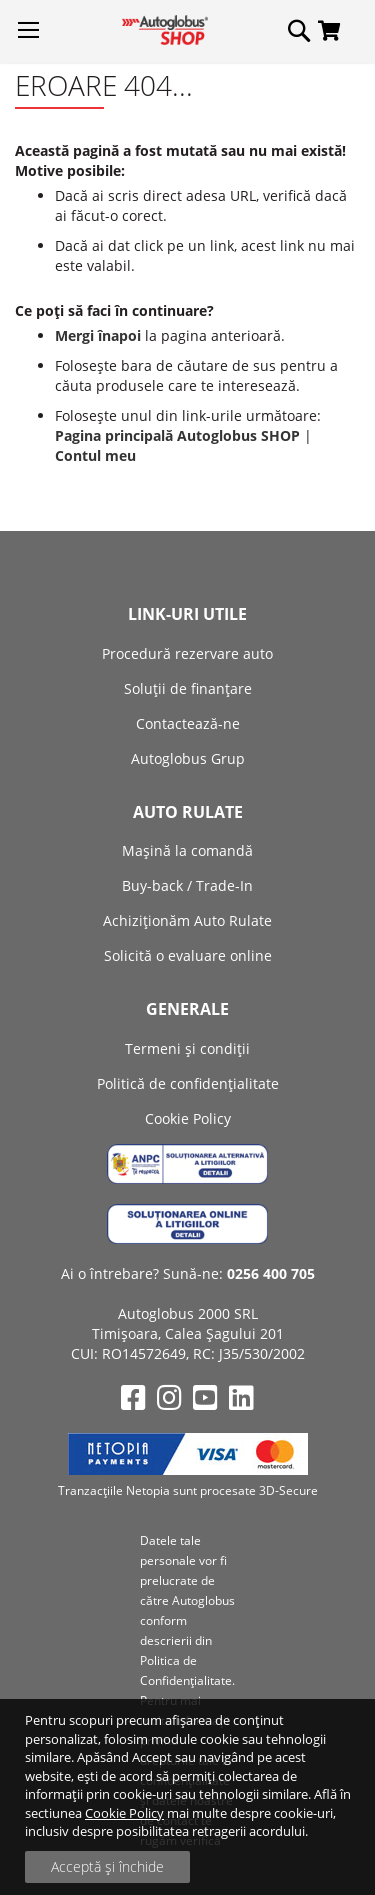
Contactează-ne (188, 723)
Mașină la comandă (187, 850)
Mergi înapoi (98, 335)
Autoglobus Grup (188, 758)
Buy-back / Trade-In (187, 885)
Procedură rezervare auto (187, 653)
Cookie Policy (124, 1813)
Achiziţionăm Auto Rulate (187, 920)
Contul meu (95, 455)
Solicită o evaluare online (188, 955)
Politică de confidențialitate (188, 1083)
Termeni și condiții (187, 1048)
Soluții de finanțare (188, 688)
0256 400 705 (271, 1273)
